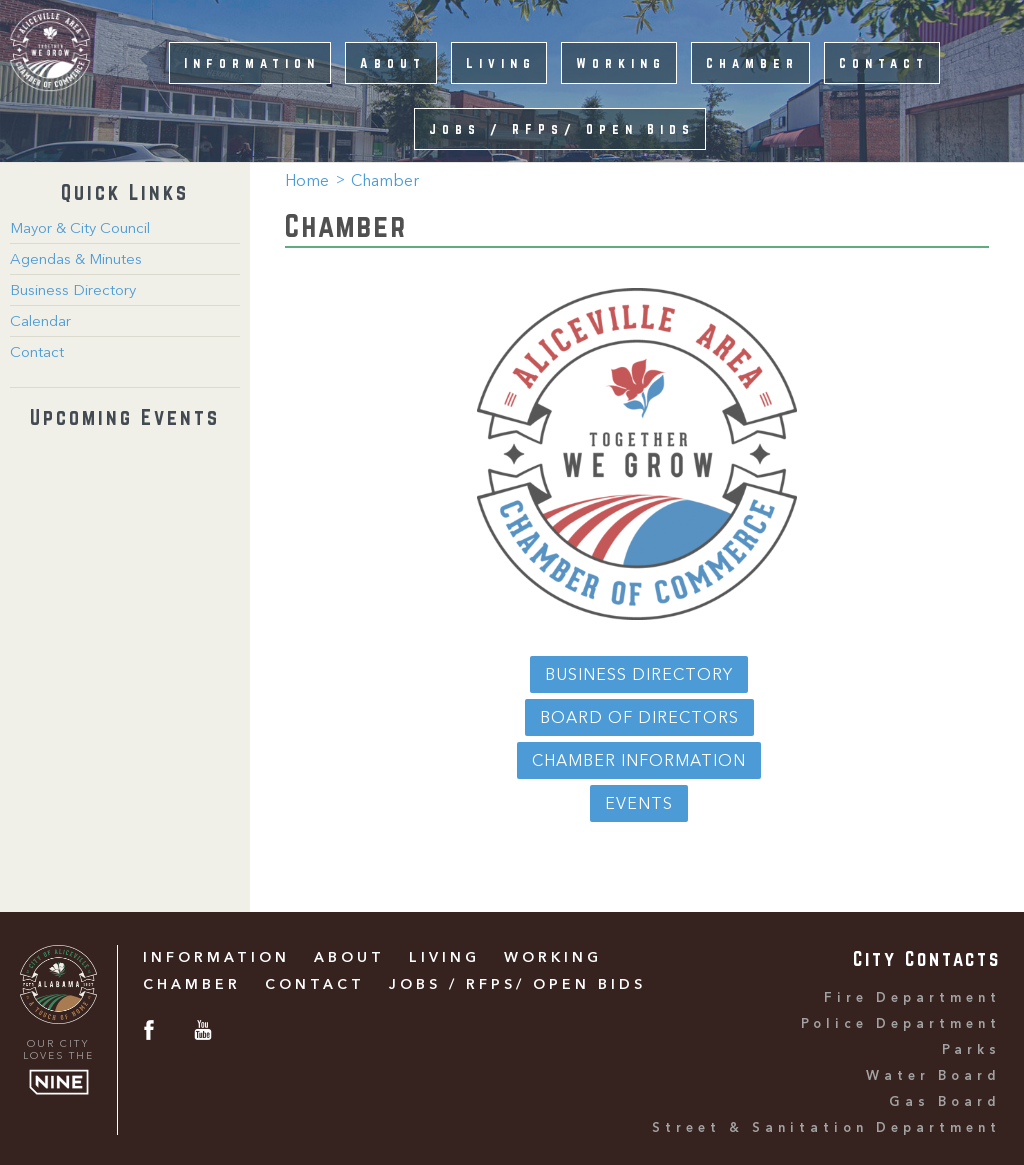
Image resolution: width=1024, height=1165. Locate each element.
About (393, 63)
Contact (884, 63)
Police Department (901, 1024)
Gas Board (945, 1102)
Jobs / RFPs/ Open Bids (562, 129)
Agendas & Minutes (76, 260)
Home (307, 182)
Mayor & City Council (80, 229)
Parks (971, 1050)
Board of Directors (639, 719)
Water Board (933, 1076)
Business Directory (73, 291)
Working (621, 63)
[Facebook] (149, 1033)
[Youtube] (203, 1033)
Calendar (40, 322)
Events (639, 805)
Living (501, 63)
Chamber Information (639, 762)
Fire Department (912, 998)
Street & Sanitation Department (826, 1128)
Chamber (752, 63)
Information (252, 63)
